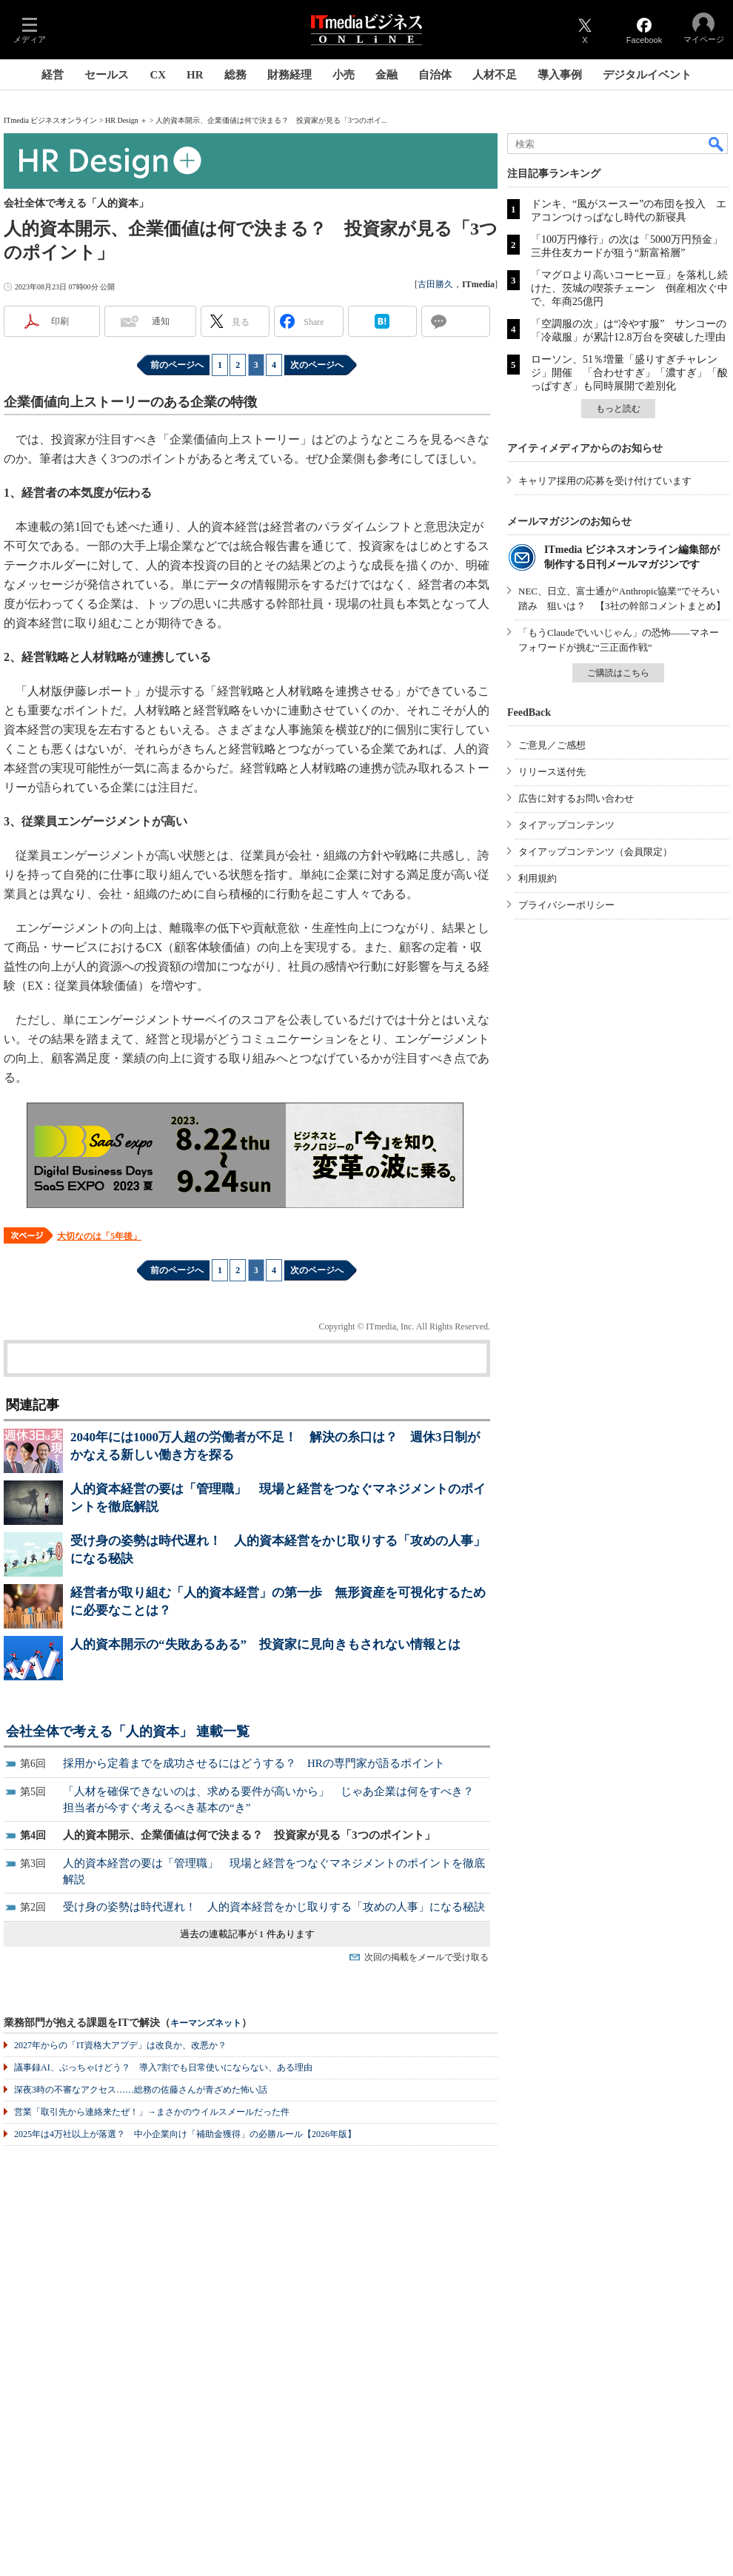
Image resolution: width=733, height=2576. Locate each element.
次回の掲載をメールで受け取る (426, 1957)
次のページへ (317, 365)
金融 (386, 75)
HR (195, 75)
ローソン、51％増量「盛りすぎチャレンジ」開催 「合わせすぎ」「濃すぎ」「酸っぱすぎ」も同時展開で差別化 (629, 373)
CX (158, 75)
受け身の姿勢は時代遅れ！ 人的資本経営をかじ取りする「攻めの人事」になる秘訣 (274, 1907)
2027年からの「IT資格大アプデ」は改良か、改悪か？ (120, 2045)
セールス (106, 75)
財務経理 (289, 75)
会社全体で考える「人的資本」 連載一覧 (128, 1731)
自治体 (435, 75)
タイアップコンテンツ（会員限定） (595, 851)
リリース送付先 (552, 771)
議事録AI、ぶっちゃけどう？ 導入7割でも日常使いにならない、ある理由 (163, 2067)
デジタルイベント (647, 75)
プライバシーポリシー (566, 904)
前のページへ (177, 365)
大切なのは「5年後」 (99, 1236)
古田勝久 (435, 284)
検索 (717, 143)
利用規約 (537, 878)
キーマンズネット (205, 2023)
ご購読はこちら (618, 673)
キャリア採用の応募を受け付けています (605, 480)
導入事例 (560, 75)
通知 (161, 321)
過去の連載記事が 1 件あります (247, 1933)
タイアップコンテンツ (566, 825)
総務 (235, 75)
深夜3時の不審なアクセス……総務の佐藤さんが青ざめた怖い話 (140, 2089)
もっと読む (618, 408)
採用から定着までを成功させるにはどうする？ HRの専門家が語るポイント (254, 1763)
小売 (343, 75)
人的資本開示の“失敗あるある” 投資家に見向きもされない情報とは (265, 1644)
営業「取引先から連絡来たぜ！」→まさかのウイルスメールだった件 (151, 2112)
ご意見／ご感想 (552, 745)
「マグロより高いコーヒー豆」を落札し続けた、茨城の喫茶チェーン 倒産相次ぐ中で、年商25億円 (629, 288)
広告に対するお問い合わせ (576, 798)
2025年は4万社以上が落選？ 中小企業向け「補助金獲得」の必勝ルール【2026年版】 (185, 2134)
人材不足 (494, 75)
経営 (52, 75)
